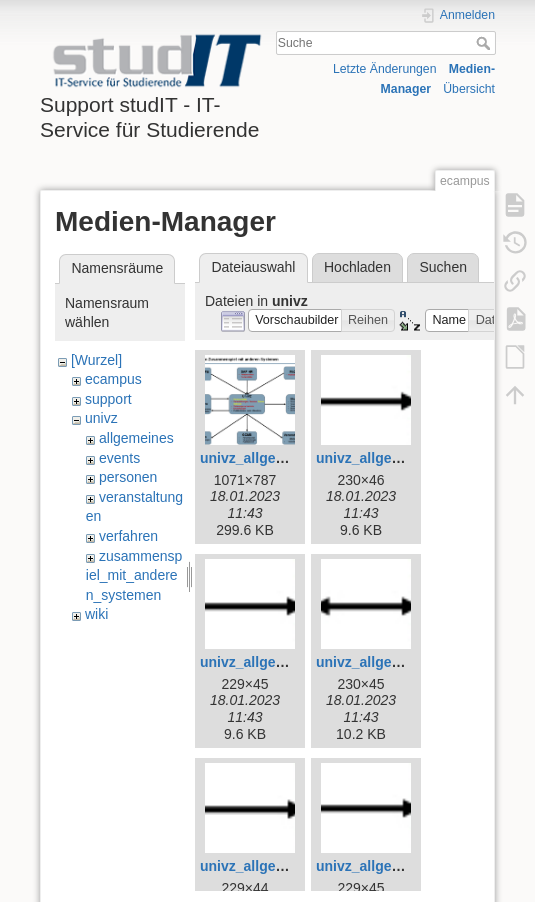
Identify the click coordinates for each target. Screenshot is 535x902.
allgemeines (136, 438)
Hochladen (357, 267)
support (108, 399)
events (119, 458)
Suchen (443, 267)
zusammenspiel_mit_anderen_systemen (134, 575)
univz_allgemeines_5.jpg (282, 662)
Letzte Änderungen (385, 69)
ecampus (113, 379)
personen (128, 477)
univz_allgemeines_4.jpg (398, 458)
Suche (485, 43)
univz (101, 418)
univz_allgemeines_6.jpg (398, 662)
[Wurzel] (96, 360)
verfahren (128, 536)
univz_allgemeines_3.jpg (282, 458)
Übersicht (469, 89)
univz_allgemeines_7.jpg (282, 866)
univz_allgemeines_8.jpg (398, 866)
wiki (96, 614)
